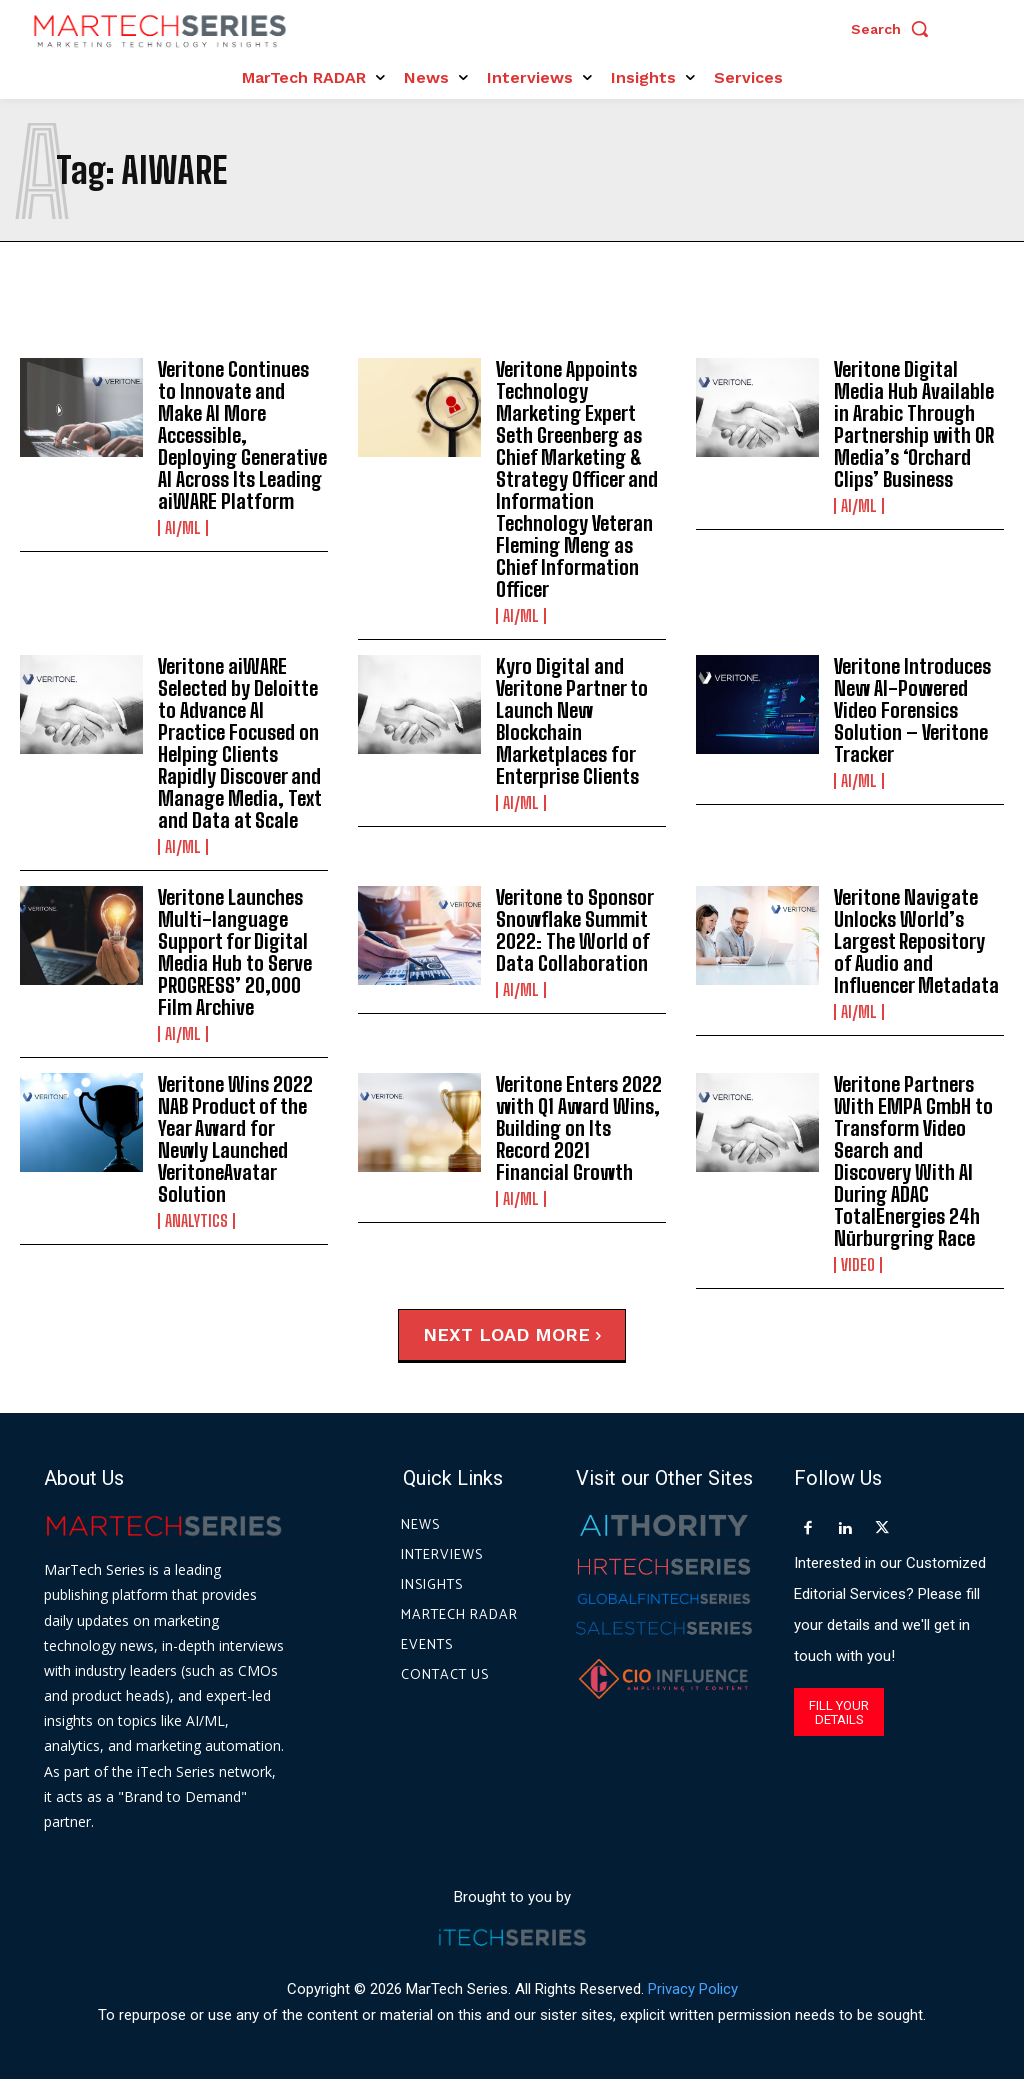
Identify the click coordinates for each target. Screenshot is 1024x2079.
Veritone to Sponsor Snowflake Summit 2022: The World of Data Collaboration (575, 930)
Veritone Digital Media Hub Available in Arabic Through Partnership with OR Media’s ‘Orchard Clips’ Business (914, 424)
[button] (895, 29)
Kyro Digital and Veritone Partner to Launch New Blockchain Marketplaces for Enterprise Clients (572, 721)
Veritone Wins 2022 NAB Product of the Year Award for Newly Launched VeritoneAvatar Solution (235, 1139)
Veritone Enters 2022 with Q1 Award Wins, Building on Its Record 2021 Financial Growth (579, 1128)
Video (858, 1265)
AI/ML (183, 528)
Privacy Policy (693, 1988)
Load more (540, 1334)
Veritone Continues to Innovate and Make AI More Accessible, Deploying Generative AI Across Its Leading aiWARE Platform (242, 435)
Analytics (196, 1221)
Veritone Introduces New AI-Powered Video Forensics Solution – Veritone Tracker (912, 710)
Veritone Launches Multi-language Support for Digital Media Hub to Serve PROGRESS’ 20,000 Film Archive (235, 952)
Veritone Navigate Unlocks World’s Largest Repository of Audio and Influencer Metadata (916, 941)
